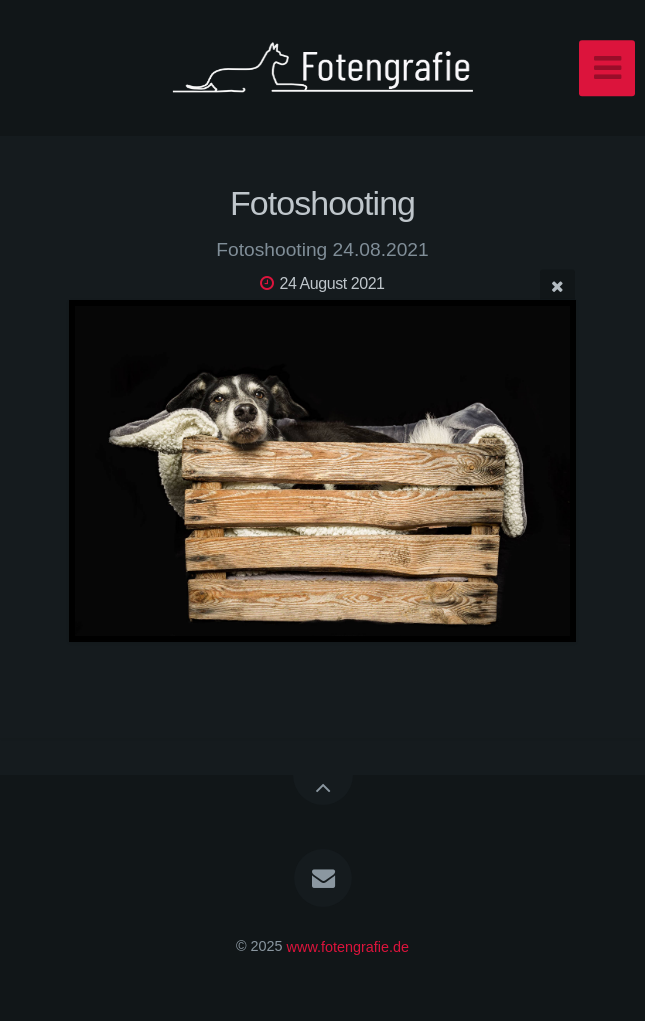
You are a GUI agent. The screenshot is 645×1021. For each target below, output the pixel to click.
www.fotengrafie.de (348, 946)
